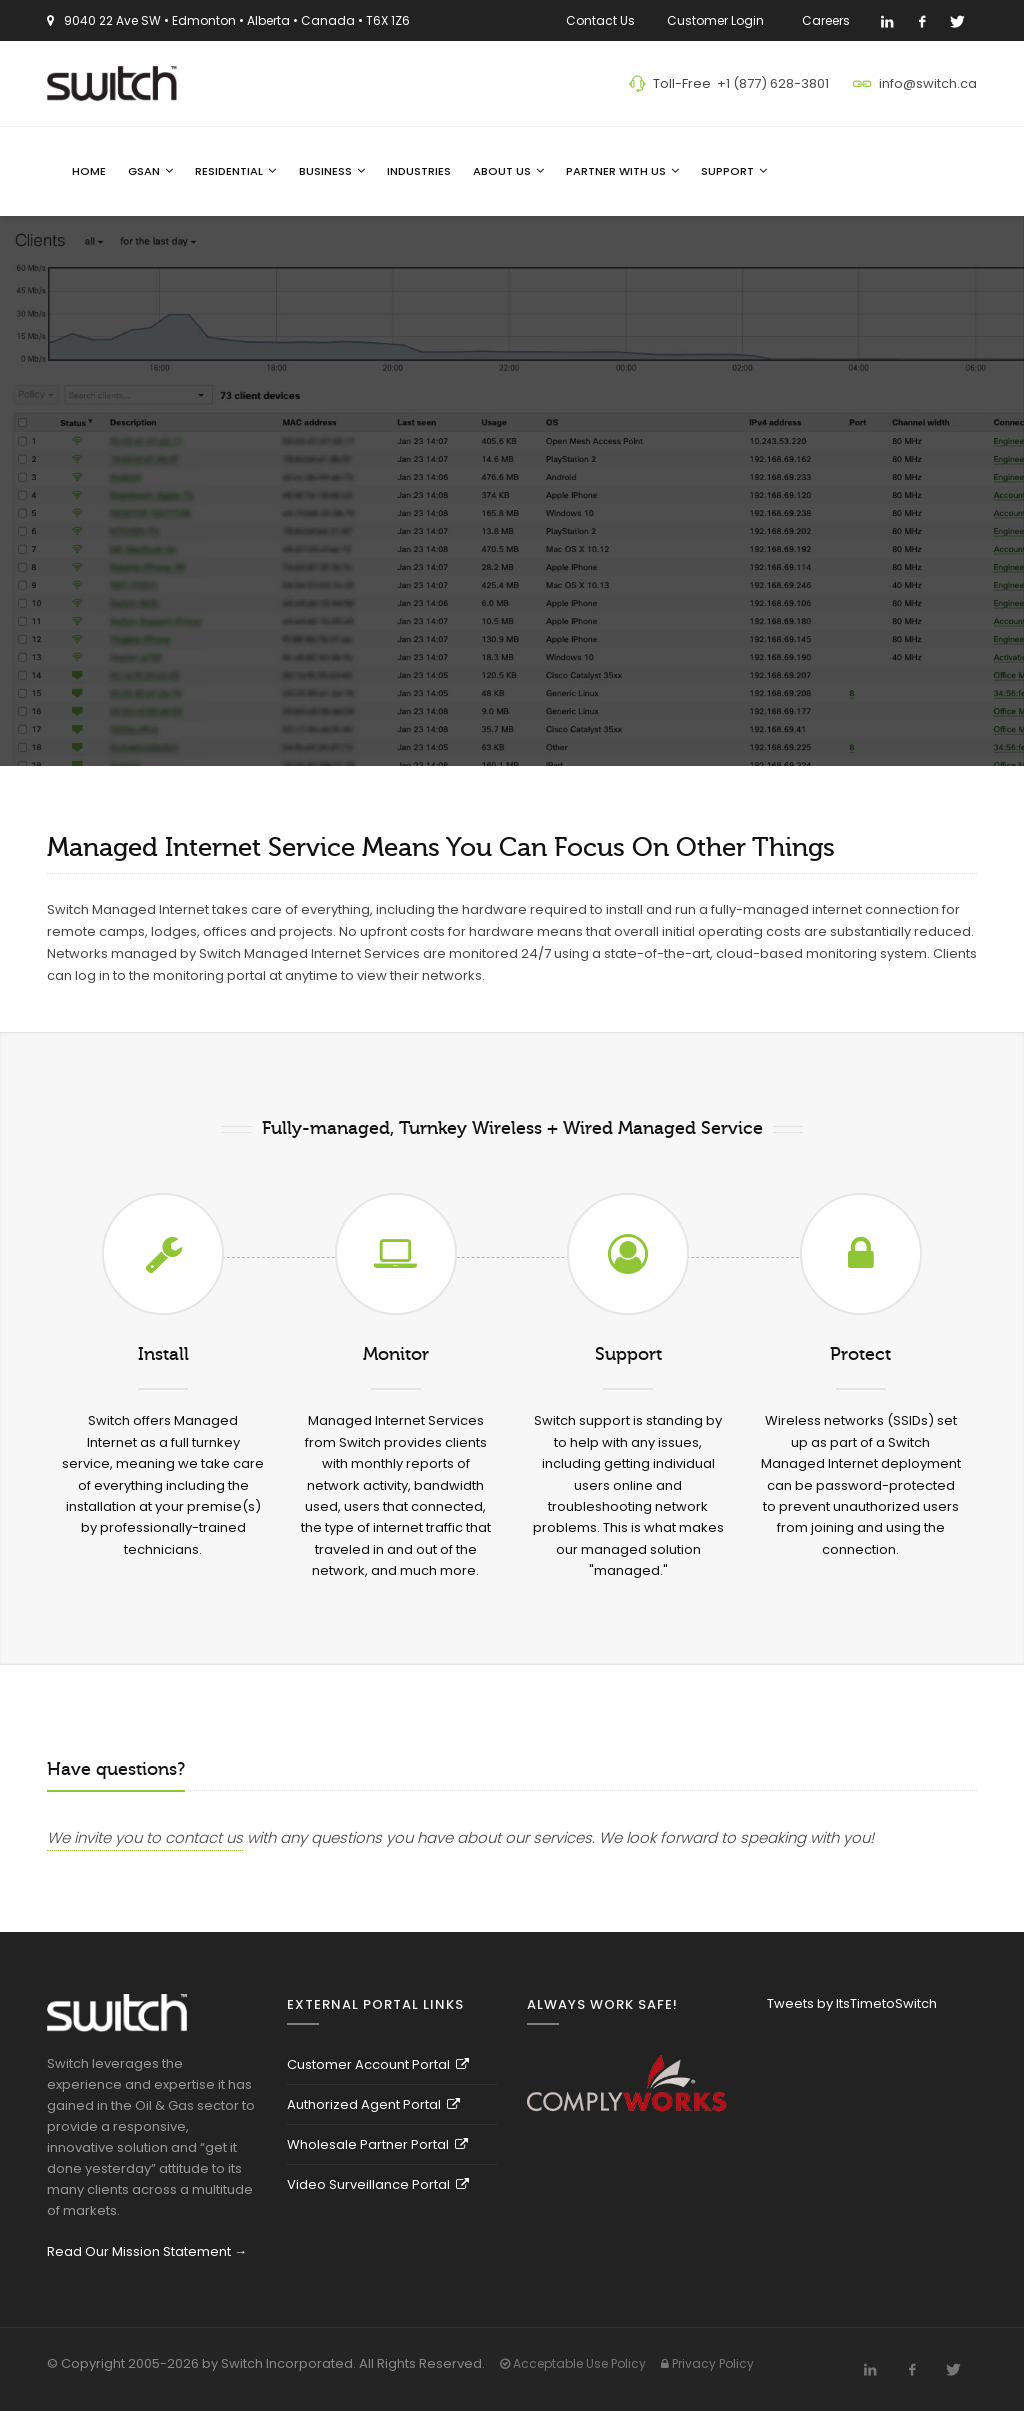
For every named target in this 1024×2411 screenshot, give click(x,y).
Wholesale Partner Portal (377, 2144)
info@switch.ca (928, 83)
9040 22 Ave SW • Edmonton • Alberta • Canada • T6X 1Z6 (237, 20)
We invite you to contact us (145, 1837)
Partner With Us (622, 171)
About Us (508, 171)
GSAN (150, 171)
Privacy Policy (707, 2363)
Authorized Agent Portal (373, 2104)
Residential (235, 171)
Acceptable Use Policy (573, 2363)
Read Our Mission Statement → (147, 2251)
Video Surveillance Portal (378, 2184)
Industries (419, 171)
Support (734, 171)
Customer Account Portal (378, 2064)
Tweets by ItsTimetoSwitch (852, 2003)
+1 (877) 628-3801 (773, 83)
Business (332, 171)
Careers (829, 20)
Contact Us (600, 20)
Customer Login (718, 20)
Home (89, 171)
